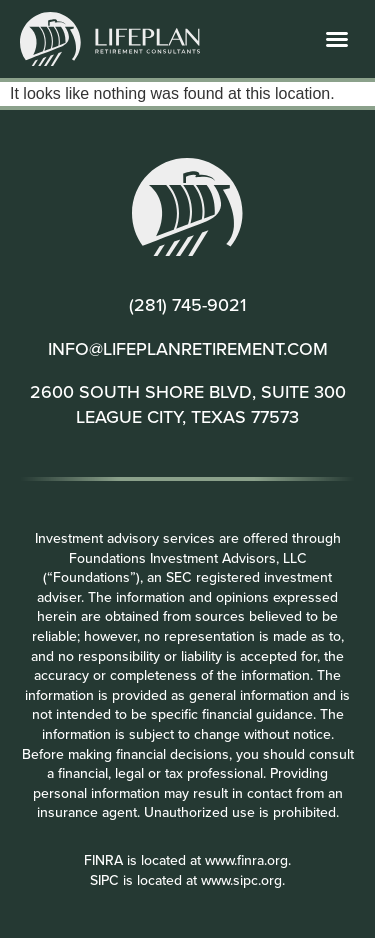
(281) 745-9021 (187, 304)
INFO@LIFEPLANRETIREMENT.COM (188, 348)
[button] (337, 39)
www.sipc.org (241, 880)
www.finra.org (246, 860)
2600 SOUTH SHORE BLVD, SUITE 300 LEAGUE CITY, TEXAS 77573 (188, 404)
